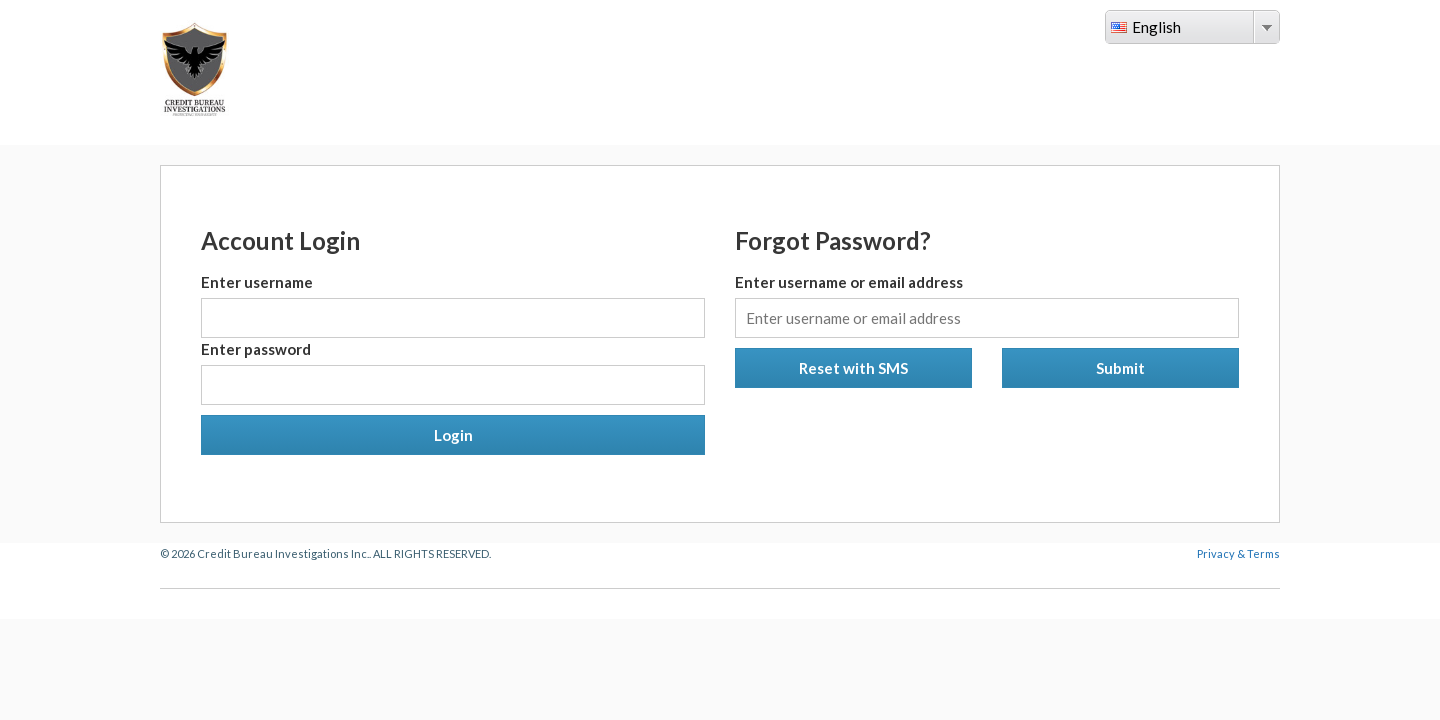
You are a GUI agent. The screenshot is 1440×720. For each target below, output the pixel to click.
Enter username (257, 282)
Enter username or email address (849, 282)
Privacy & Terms (1238, 553)
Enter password (256, 349)
